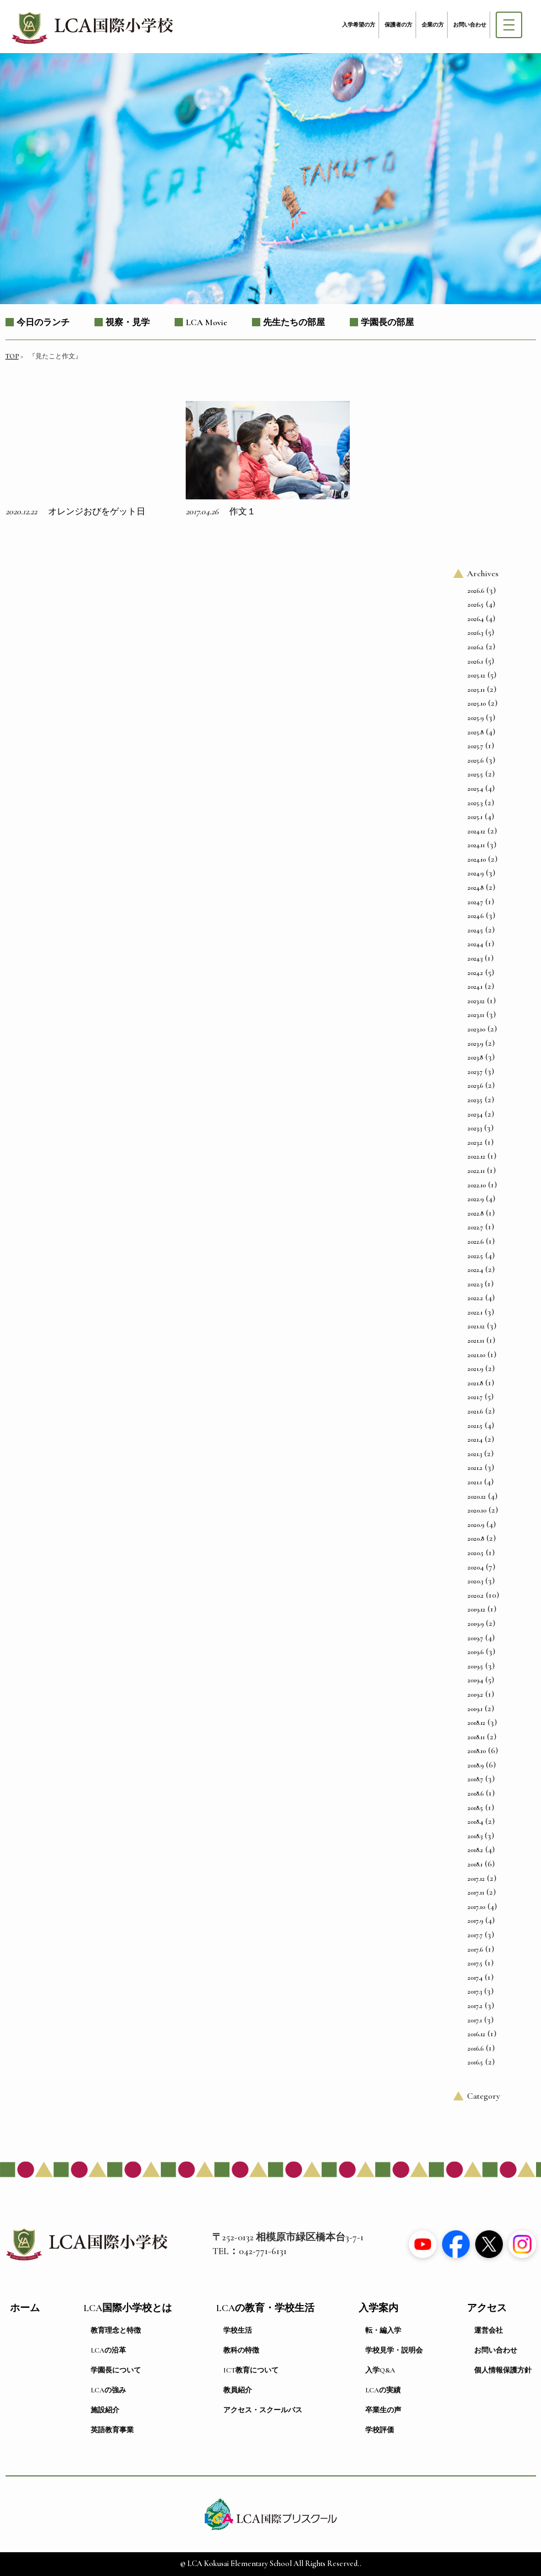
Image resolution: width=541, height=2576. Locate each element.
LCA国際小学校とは (127, 2308)
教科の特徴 (241, 2350)
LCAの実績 (383, 2390)
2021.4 (475, 1439)
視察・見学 (128, 322)
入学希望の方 (358, 25)
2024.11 (476, 845)
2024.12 (476, 831)
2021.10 (476, 1355)
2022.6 (476, 1241)
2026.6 (476, 591)
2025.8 (476, 732)
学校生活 (237, 2330)
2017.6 (475, 1949)
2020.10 (477, 1510)
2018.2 (475, 1850)
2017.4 (475, 1977)
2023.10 (476, 1029)
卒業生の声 (383, 2410)
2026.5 (476, 604)
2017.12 (476, 1879)
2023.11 (476, 1015)
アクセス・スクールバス (262, 2410)
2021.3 (475, 1454)
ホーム (25, 2308)
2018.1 (475, 1864)
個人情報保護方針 (503, 2370)
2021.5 (475, 1426)
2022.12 (476, 1156)
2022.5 (475, 1256)
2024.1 (475, 986)
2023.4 (475, 1114)
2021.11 (476, 1340)
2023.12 (476, 1001)
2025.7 (475, 746)
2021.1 (475, 1482)
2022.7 (475, 1227)
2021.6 (475, 1411)
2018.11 (476, 1737)
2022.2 (475, 1298)
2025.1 (475, 817)
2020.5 (476, 1553)
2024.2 (475, 973)
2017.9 (475, 1921)
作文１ (242, 511)
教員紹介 (237, 2390)
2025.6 (476, 760)
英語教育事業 (112, 2430)
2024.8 (476, 887)
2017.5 (475, 1963)
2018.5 (475, 1808)
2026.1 (475, 661)
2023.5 (475, 1100)
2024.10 (477, 859)
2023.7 (475, 1072)
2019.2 (475, 1694)
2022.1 (475, 1312)
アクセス (487, 2308)
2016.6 (476, 2048)
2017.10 (476, 1907)
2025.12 (476, 675)
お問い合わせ (469, 25)
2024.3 (475, 958)
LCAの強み (108, 2390)
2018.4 (475, 1822)
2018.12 (476, 1723)
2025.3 (475, 803)
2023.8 (475, 1057)
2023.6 (475, 1085)
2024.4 (475, 944)
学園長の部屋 (387, 322)
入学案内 (378, 2308)
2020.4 (476, 1567)
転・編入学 (383, 2330)
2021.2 (475, 1468)
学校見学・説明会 (394, 2350)
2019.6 (476, 1652)
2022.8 (476, 1213)
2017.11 (476, 1892)
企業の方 (433, 25)
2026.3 (475, 633)
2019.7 (475, 1638)
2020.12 (477, 1496)
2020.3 (475, 1581)
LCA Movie (206, 322)
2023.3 (475, 1128)
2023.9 (475, 1043)
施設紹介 (105, 2410)
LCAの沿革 (108, 2350)
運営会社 (488, 2330)
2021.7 (475, 1397)
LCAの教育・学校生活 (265, 2308)
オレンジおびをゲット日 (96, 511)
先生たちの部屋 (294, 322)
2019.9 (476, 1624)
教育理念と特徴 (116, 2330)
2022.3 (475, 1284)
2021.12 (476, 1326)
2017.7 (475, 1935)
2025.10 (477, 703)
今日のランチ (43, 322)
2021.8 (475, 1383)
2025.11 (476, 689)
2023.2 (475, 1142)
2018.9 (476, 1765)
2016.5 (475, 2062)
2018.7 (475, 1779)
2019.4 (475, 1680)
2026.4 (476, 619)
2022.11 (476, 1171)
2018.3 (475, 1836)
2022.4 (475, 1270)
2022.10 (477, 1185)
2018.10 (477, 1751)
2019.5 (475, 1666)
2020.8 (476, 1538)
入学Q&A (380, 2370)
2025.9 (476, 718)
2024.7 (475, 902)
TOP (12, 356)
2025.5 (475, 774)
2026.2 (476, 647)
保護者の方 (398, 25)
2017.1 (475, 2020)
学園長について (116, 2370)
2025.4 (475, 788)
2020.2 (476, 1595)
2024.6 (476, 916)
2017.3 (475, 1991)
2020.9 (476, 1525)
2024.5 (475, 930)
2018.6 (476, 1793)
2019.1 (475, 1709)
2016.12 (476, 2034)
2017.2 (475, 2006)
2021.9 (475, 1369)
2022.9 (476, 1199)
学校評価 (379, 2430)
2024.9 (476, 873)
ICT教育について (251, 2370)
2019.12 (476, 1609)
